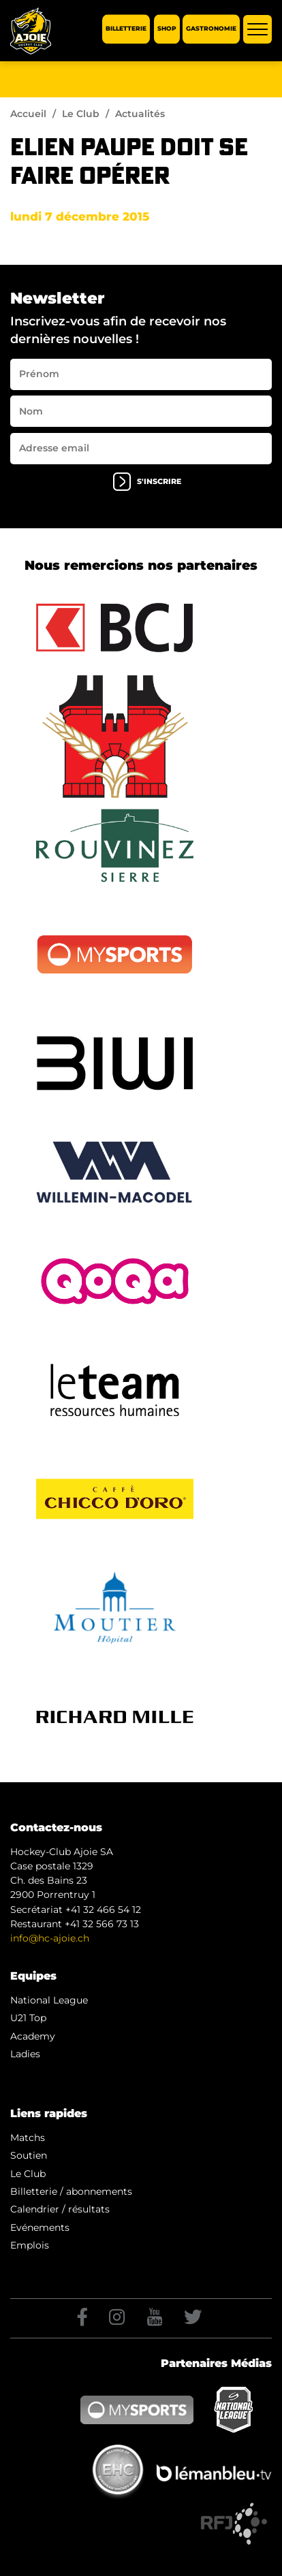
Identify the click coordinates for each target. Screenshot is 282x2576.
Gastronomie (211, 29)
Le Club (80, 114)
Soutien (28, 2155)
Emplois (29, 2245)
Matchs (27, 2137)
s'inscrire (147, 481)
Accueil (28, 114)
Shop (166, 29)
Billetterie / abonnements (71, 2191)
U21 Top (28, 2018)
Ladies (25, 2054)
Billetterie (126, 29)
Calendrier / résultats (60, 2209)
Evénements (39, 2227)
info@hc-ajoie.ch (49, 1938)
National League (49, 2000)
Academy (32, 2036)
